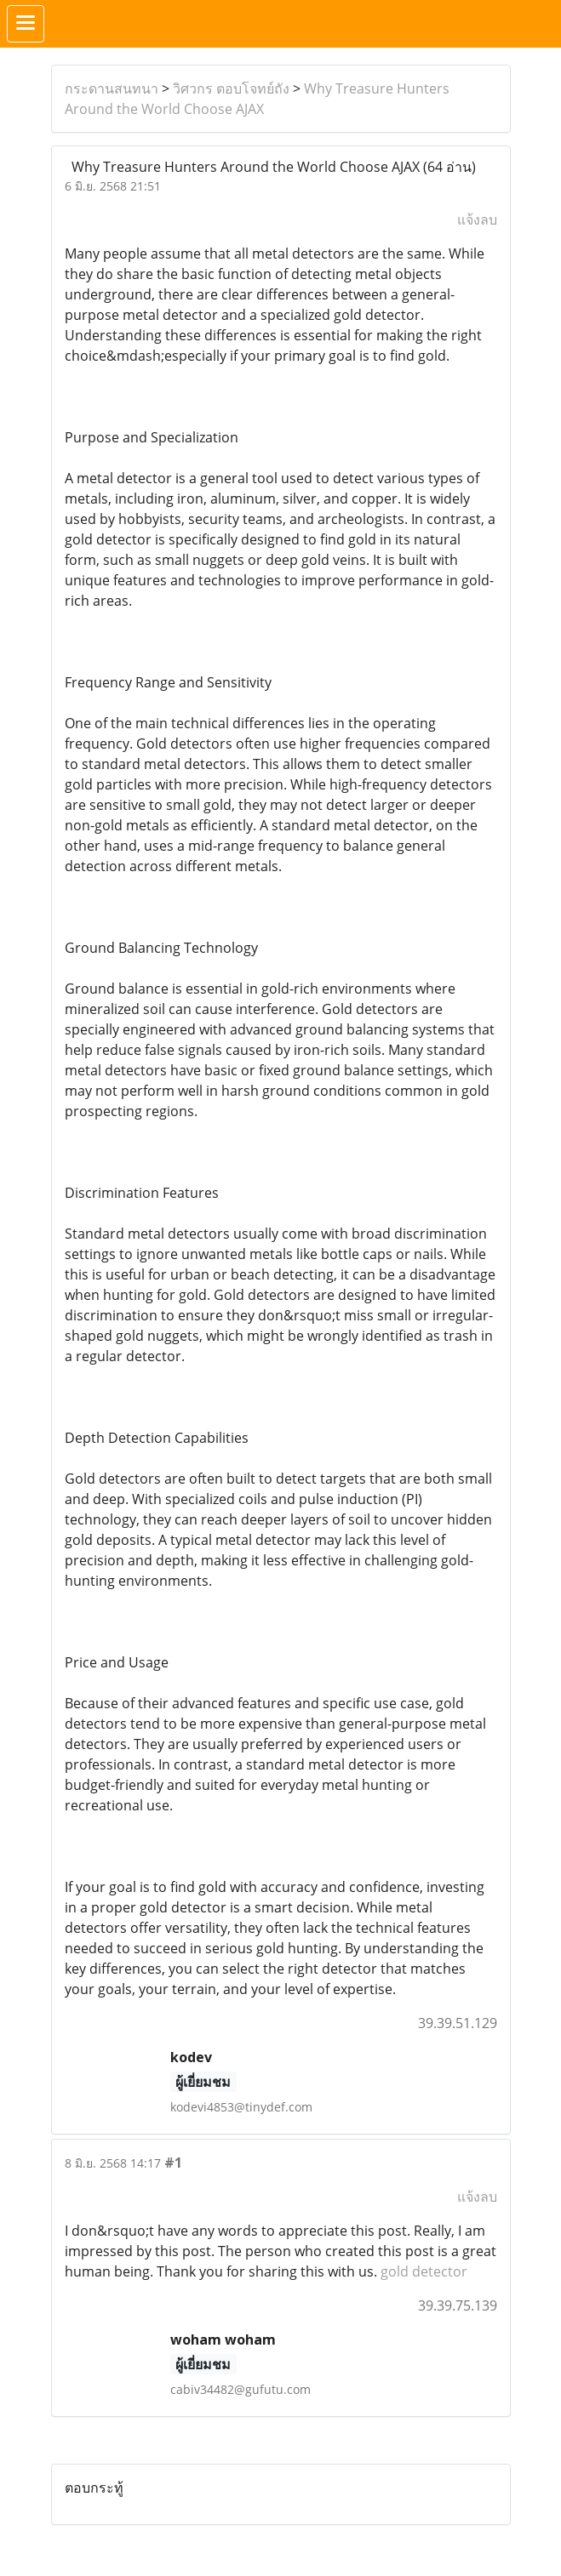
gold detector (424, 2271)
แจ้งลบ (477, 219)
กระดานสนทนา (111, 88)
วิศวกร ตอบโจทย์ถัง (231, 88)
